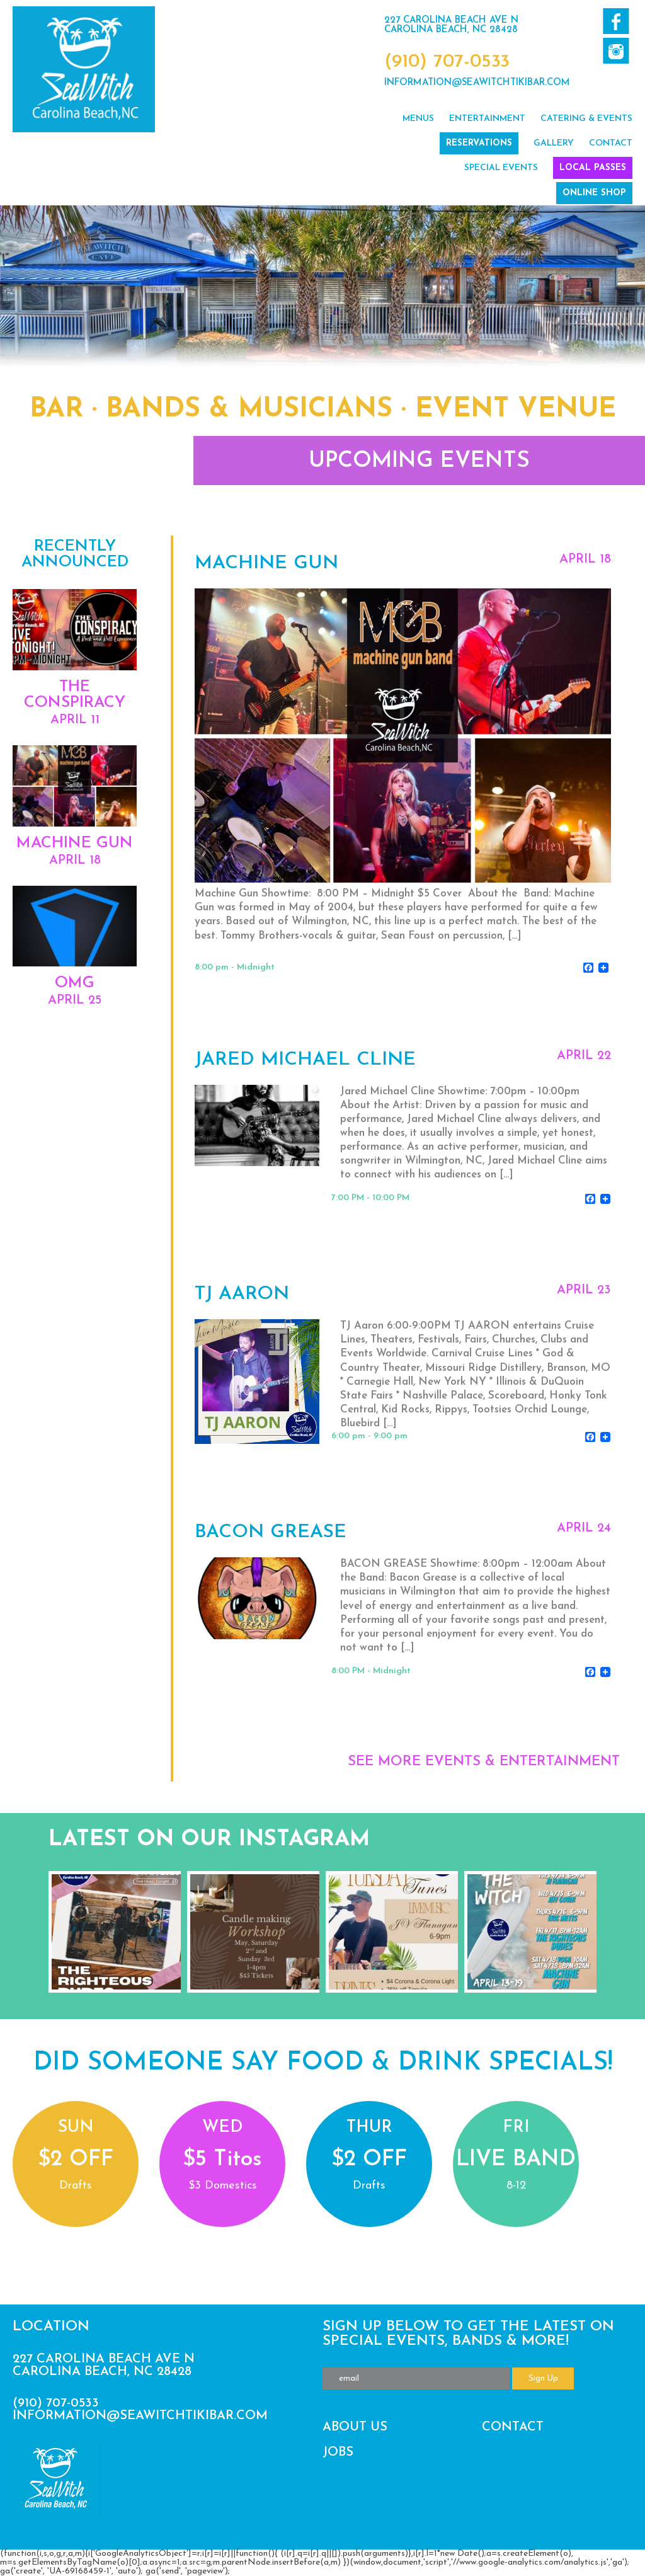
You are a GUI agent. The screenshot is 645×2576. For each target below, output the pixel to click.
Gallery (554, 143)
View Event (402, 759)
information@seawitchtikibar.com (477, 83)
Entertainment (487, 118)
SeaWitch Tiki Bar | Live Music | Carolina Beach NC (84, 69)
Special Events (501, 168)
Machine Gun (74, 843)
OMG (74, 983)
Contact (610, 143)
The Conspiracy (74, 695)
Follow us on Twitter (616, 51)
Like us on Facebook (616, 21)
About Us (354, 2427)
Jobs (337, 2452)
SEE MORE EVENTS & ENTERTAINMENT (484, 1762)
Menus (418, 118)
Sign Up (543, 2378)
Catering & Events (586, 118)
